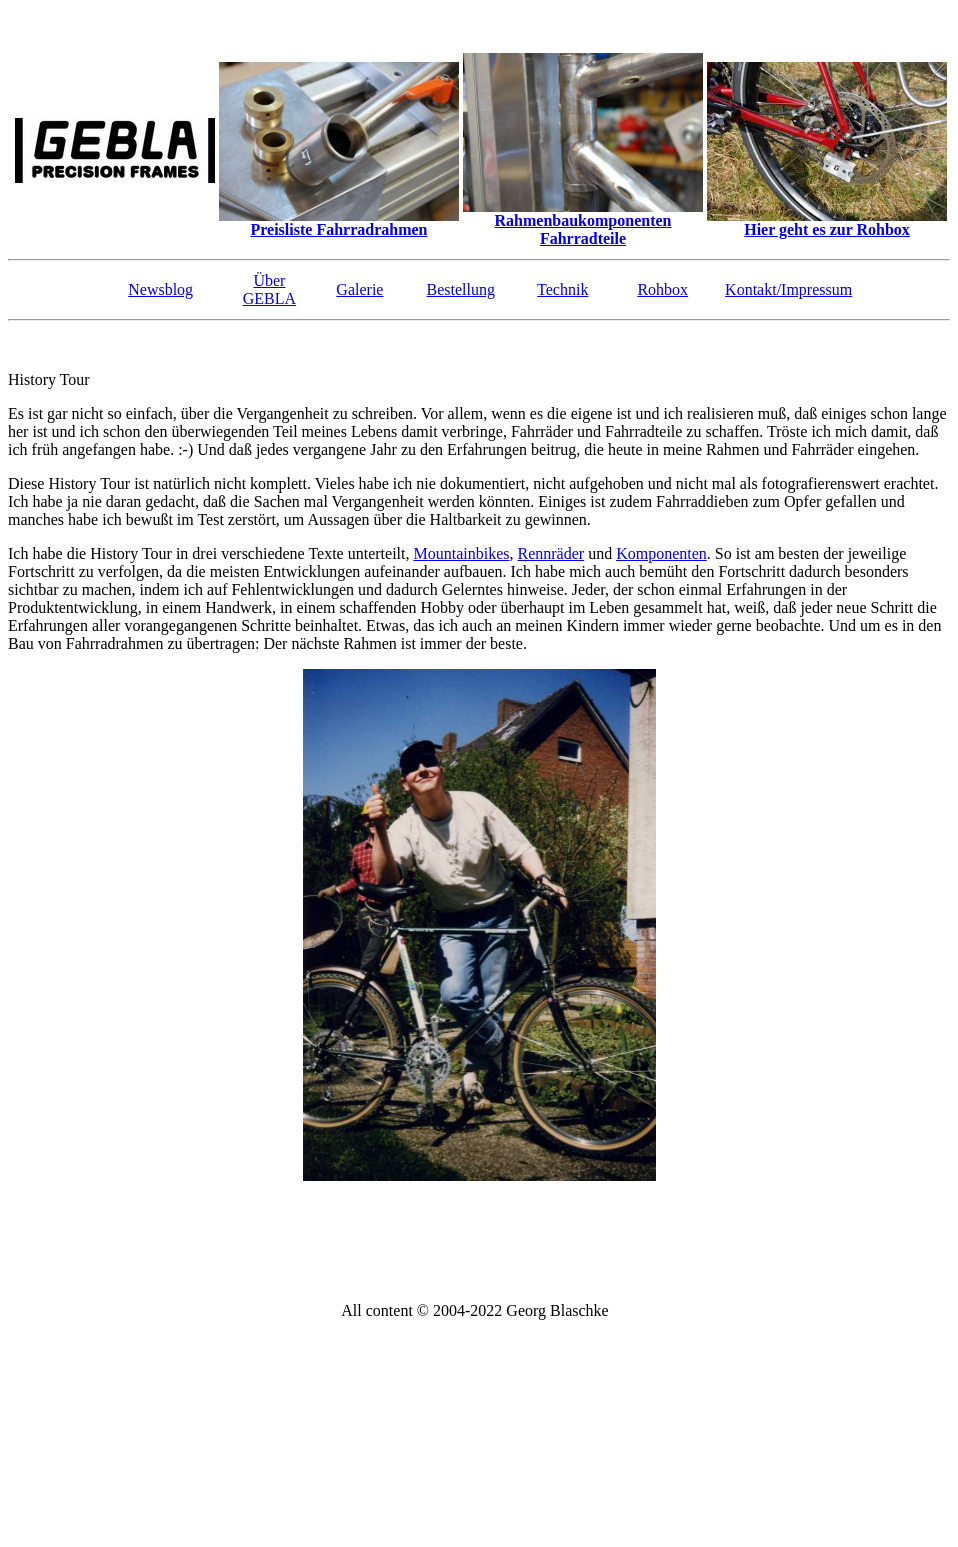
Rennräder (550, 553)
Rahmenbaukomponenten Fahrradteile (583, 229)
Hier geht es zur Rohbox (827, 229)
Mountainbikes (461, 553)
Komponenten (661, 553)
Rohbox (662, 289)
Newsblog (160, 289)
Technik (562, 289)
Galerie (359, 289)
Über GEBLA (269, 289)
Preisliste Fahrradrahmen (338, 229)
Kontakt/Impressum (788, 289)
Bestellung (461, 289)
